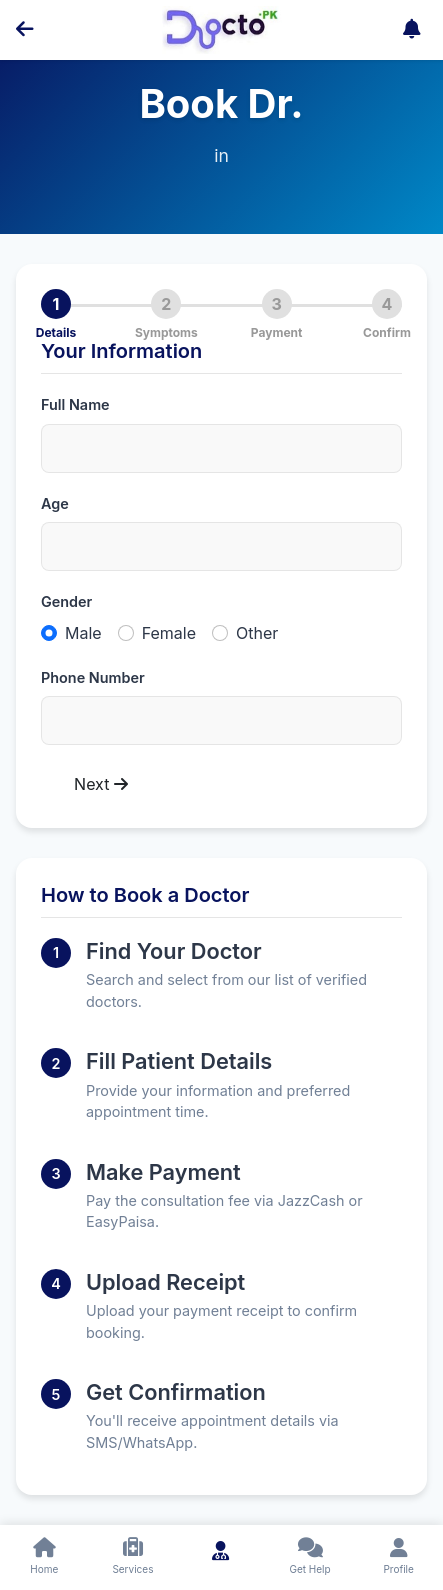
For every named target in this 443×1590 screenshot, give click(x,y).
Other (257, 633)
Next (101, 784)
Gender (66, 601)
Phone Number (93, 677)
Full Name (75, 404)
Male (83, 633)
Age (55, 503)
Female (169, 633)
